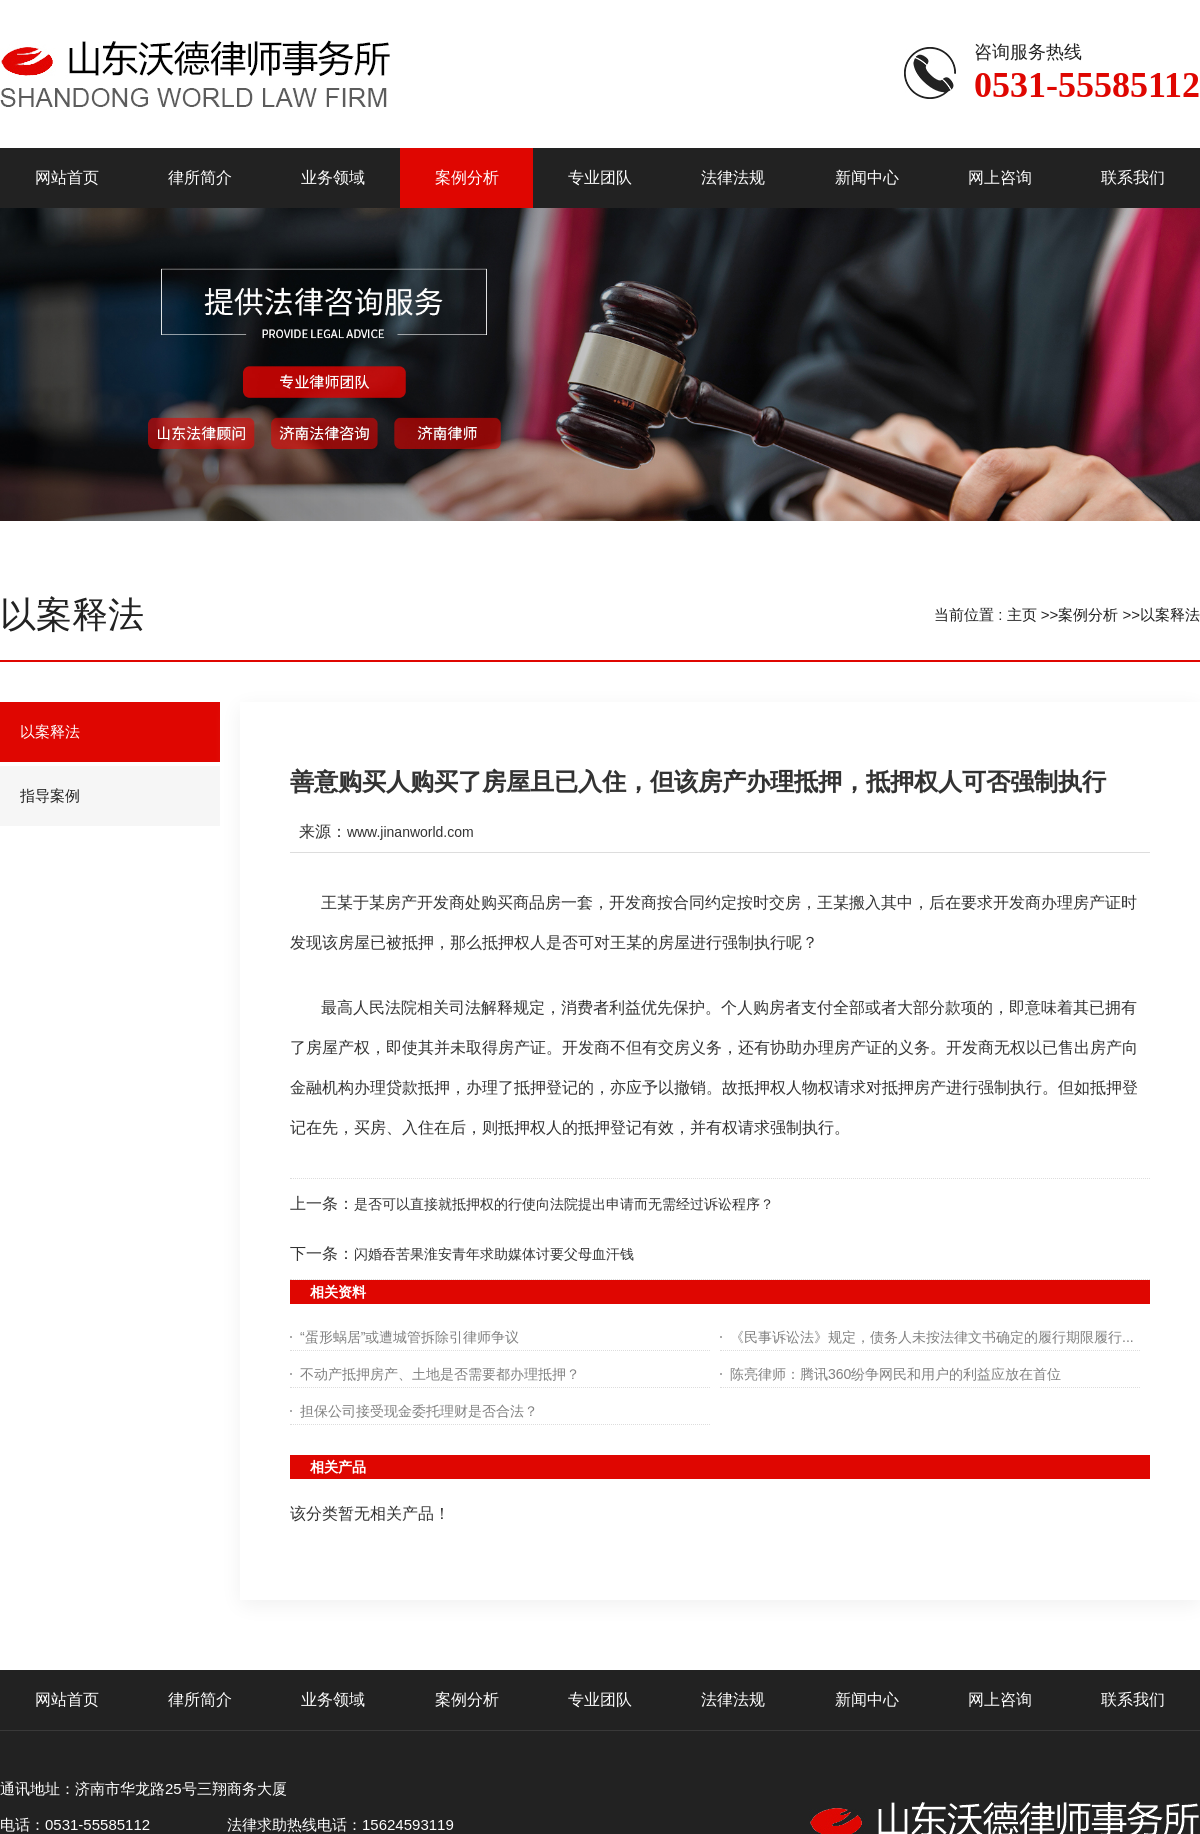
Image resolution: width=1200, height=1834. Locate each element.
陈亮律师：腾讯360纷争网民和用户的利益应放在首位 (895, 1374)
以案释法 (1170, 614)
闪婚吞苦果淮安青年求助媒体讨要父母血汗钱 (494, 1254)
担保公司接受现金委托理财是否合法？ (419, 1411)
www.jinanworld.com (410, 832)
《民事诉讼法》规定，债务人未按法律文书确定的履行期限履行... (932, 1337)
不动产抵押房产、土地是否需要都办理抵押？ (440, 1374)
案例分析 (1088, 614)
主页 (1022, 614)
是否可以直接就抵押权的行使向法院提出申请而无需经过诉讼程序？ (564, 1204)
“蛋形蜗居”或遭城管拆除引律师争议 (409, 1337)
